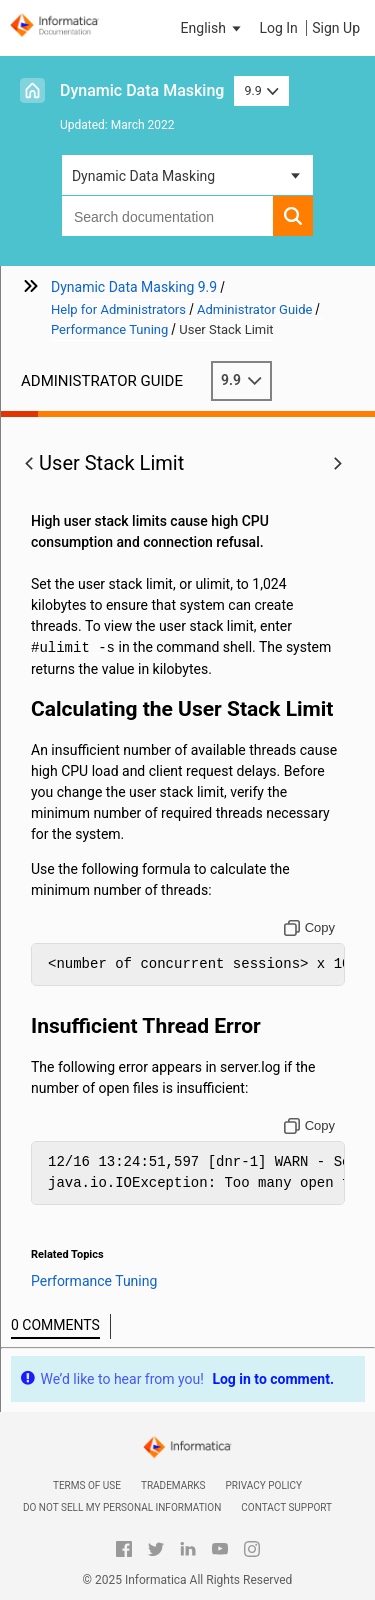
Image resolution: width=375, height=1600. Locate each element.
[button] (213, 28)
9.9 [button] (261, 90)
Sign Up (336, 28)
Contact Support (286, 1507)
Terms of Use (87, 1485)
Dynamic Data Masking (142, 90)
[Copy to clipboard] (309, 928)
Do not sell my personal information (122, 1507)
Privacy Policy (264, 1485)
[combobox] (167, 216)
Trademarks (173, 1485)
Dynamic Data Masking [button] (143, 176)
